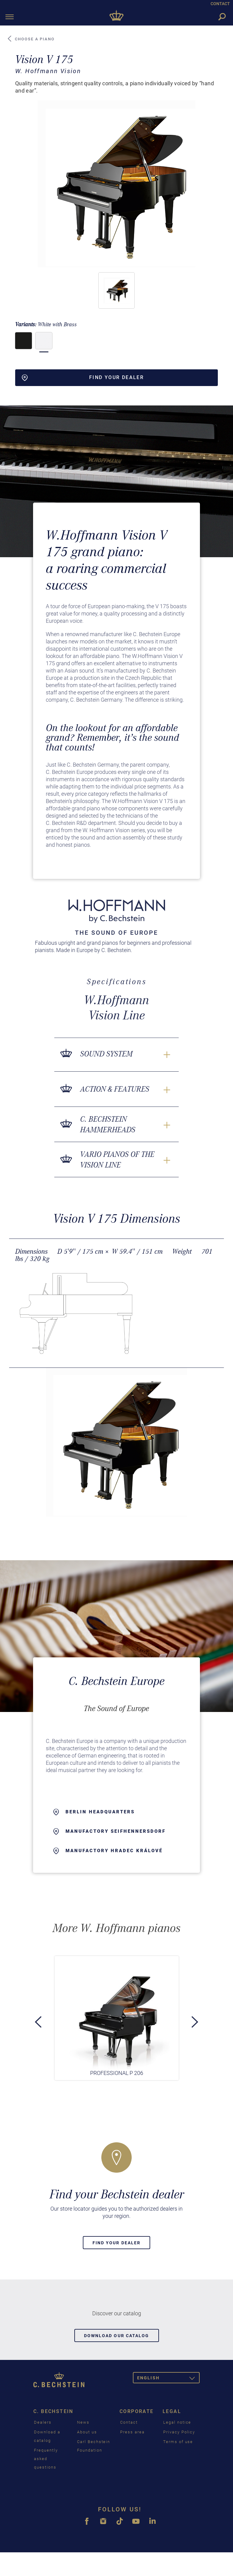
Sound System (106, 1054)
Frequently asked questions (46, 2458)
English (168, 2379)
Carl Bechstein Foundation (93, 2445)
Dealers (43, 2422)
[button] (116, 290)
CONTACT (220, 3)
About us (87, 2432)
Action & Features (114, 1089)
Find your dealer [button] (83, 377)
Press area (132, 2432)
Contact (129, 2422)
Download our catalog (116, 2335)
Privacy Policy (179, 2432)
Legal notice (177, 2422)
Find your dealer (117, 2242)
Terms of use (178, 2441)
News (83, 2422)
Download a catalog (47, 2436)
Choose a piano (31, 39)
